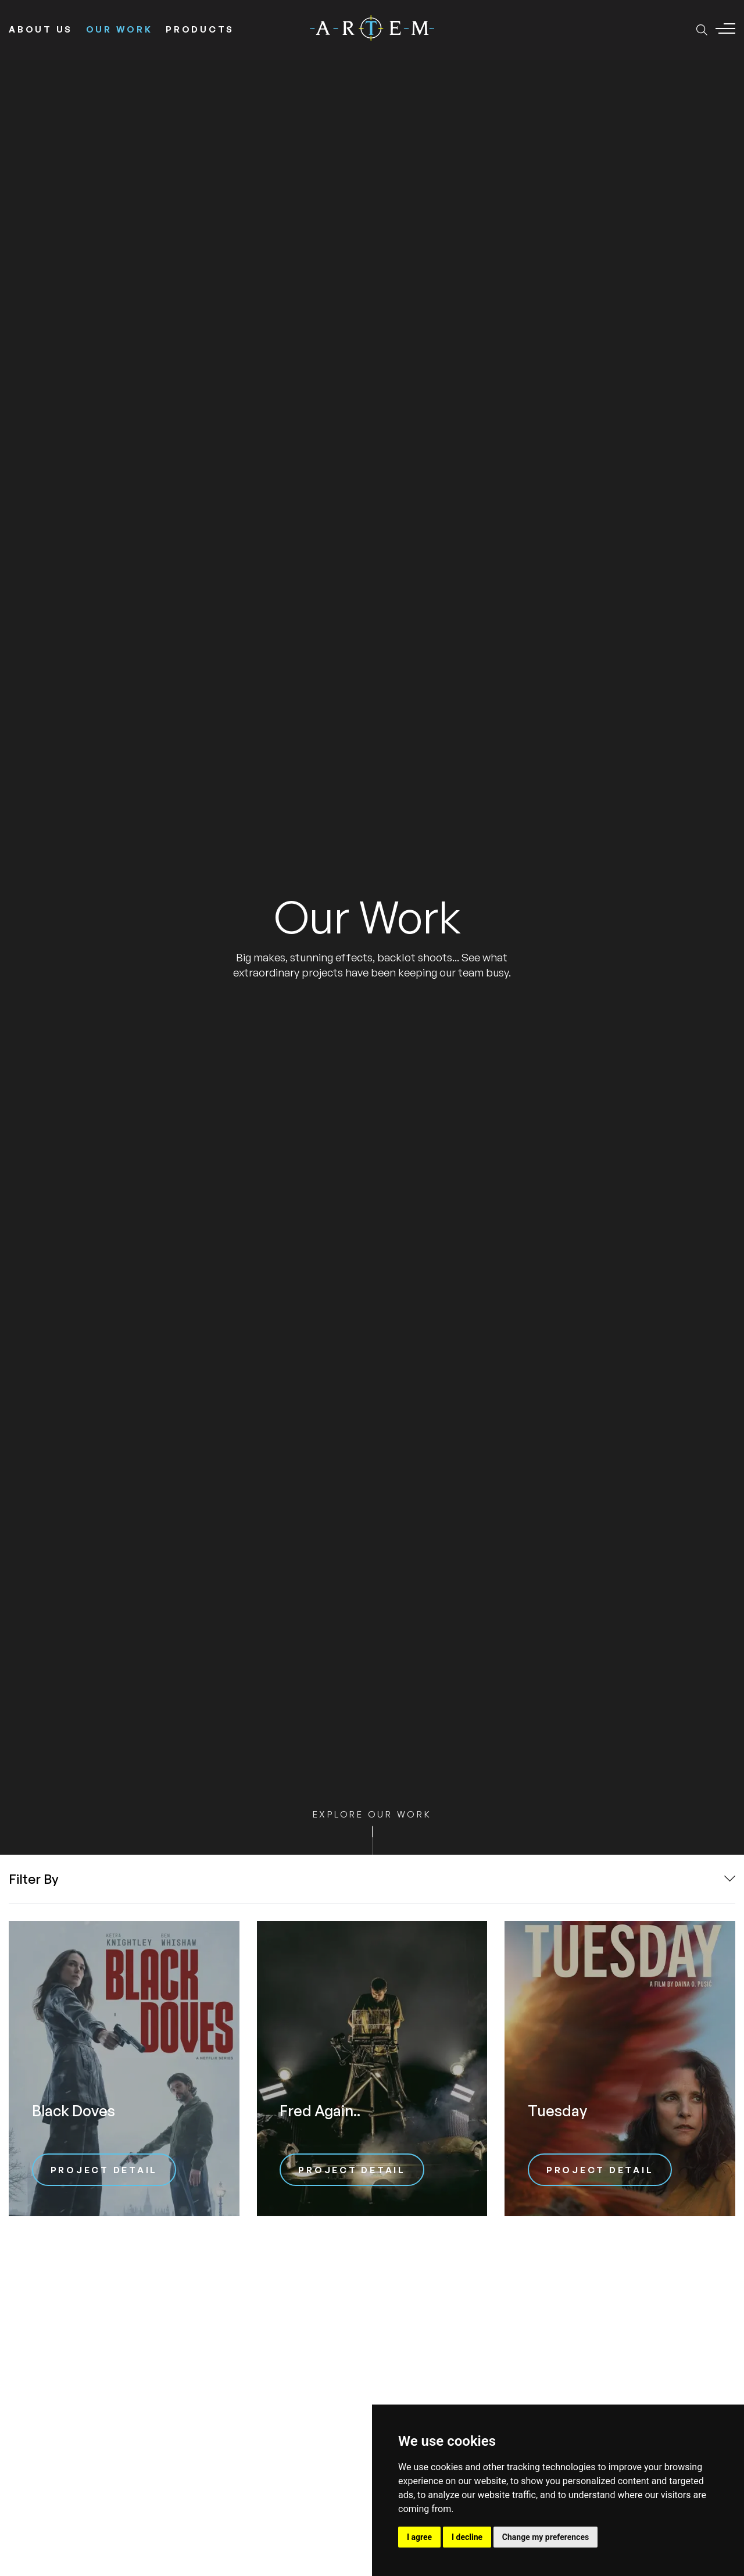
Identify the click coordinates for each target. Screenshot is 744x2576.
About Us (41, 29)
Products (200, 29)
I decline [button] (467, 2537)
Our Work (119, 29)
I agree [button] (419, 2537)
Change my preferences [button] (545, 2537)
